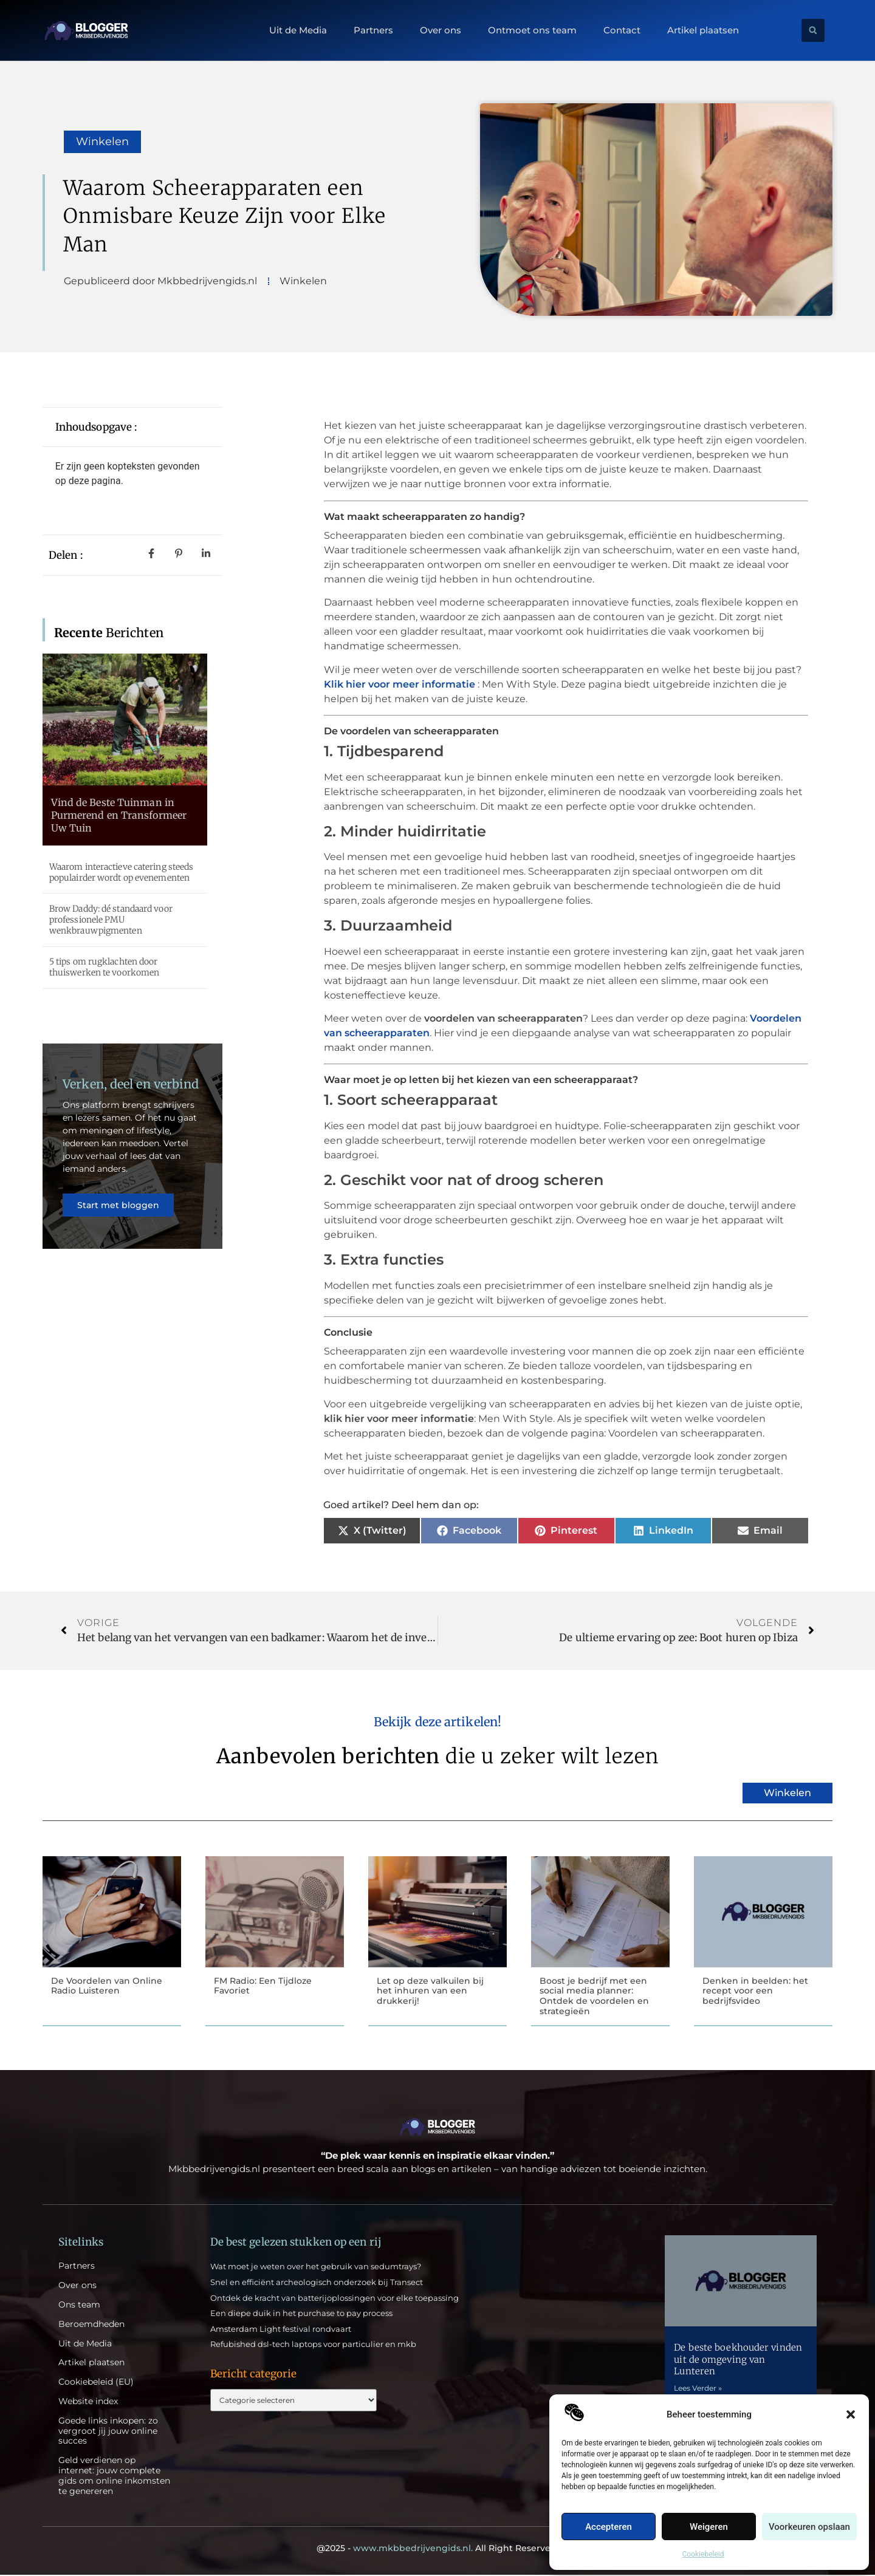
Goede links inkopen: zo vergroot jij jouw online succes (108, 2432)
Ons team (79, 2306)
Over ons (440, 30)
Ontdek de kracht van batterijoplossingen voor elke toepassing (334, 2299)
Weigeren (709, 2526)
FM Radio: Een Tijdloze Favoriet (263, 1986)
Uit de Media (298, 30)
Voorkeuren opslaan (809, 2526)
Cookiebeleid (703, 2554)
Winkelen (102, 141)
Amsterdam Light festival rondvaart (280, 2330)
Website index (88, 2402)
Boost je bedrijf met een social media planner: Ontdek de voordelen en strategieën (594, 1996)
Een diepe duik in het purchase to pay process (301, 2314)
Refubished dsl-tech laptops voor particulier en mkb (313, 2345)
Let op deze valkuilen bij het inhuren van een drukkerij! (430, 1991)
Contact (621, 30)
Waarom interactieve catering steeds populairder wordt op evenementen (121, 872)
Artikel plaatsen (703, 30)
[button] (851, 2414)
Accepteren (608, 2526)
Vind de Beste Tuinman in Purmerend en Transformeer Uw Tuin (119, 815)
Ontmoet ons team (532, 30)
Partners (373, 30)
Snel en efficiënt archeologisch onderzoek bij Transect (316, 2283)
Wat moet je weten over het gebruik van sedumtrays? (315, 2267)
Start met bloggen (119, 1211)
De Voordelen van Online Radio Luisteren (106, 1986)
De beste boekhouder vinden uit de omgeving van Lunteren (738, 2360)
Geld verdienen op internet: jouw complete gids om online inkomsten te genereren (114, 2476)
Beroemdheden (91, 2325)
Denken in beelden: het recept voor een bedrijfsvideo (755, 1991)
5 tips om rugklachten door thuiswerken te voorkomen (104, 967)
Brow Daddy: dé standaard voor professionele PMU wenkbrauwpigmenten (111, 919)
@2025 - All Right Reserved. (437, 2549)
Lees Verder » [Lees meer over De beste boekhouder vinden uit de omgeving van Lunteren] (698, 2389)
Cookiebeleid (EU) (96, 2383)
